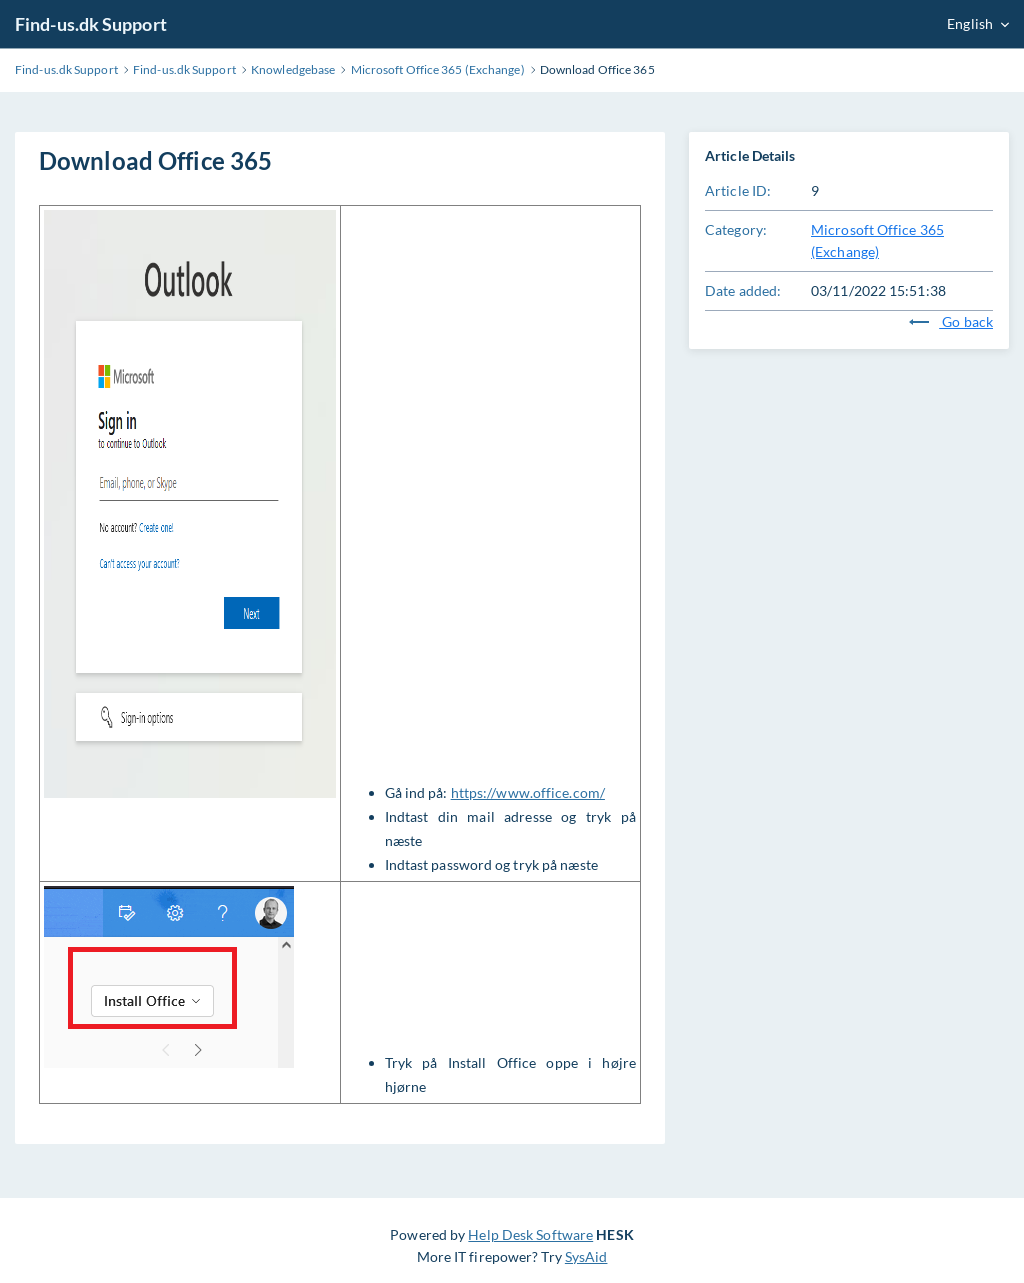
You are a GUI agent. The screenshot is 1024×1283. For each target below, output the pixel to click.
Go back (951, 321)
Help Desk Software (530, 1234)
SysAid (586, 1256)
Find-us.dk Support (91, 24)
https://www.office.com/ (528, 792)
